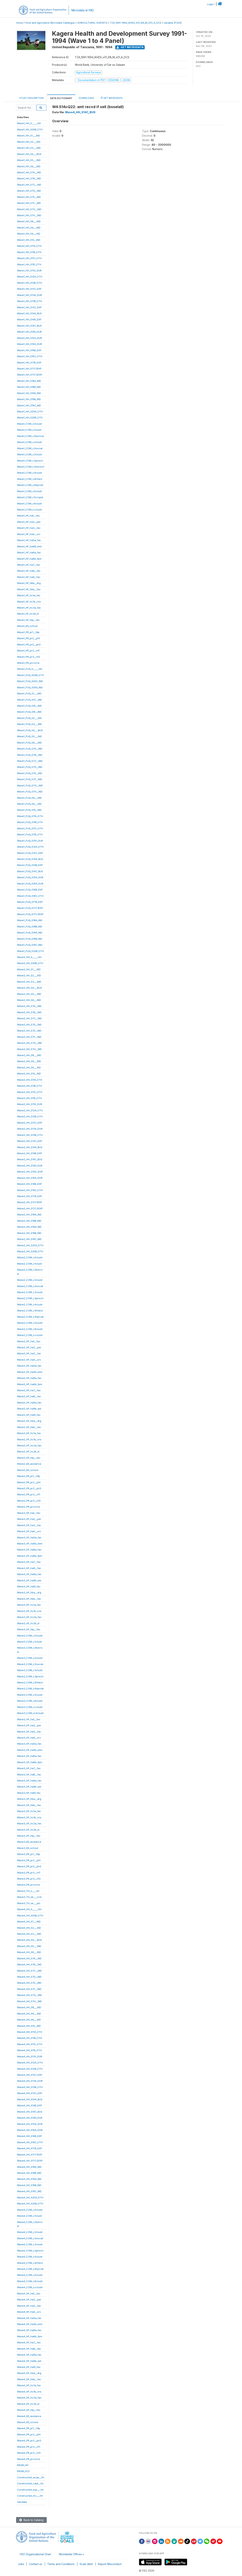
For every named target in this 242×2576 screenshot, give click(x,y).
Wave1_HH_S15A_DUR (29, 337)
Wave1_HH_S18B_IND (29, 386)
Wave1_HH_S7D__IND (29, 190)
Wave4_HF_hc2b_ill (28, 2403)
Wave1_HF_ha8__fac (29, 570)
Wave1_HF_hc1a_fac (28, 595)
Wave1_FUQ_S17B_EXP (30, 901)
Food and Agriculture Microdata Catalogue (50, 22)
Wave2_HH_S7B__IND (29, 1012)
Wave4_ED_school (27, 2422)
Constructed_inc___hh (30, 2495)
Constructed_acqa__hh (30, 2477)
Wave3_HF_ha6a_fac (29, 1549)
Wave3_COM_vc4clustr (30, 1713)
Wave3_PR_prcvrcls (28, 1884)
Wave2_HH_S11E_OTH (29, 1098)
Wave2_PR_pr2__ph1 (28, 1482)
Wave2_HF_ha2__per (29, 1347)
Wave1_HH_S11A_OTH (29, 245)
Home (19, 22)
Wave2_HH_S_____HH (29, 957)
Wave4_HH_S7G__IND (29, 1995)
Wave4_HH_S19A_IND (29, 2178)
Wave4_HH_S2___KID (29, 1927)
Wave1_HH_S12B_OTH (29, 282)
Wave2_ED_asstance (29, 1463)
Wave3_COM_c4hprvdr (30, 1688)
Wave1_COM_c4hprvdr (30, 484)
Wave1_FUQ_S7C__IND (30, 760)
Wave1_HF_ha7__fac (28, 564)
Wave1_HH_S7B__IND (29, 178)
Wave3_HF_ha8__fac (29, 1568)
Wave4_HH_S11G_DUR (29, 2056)
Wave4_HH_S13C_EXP (29, 2093)
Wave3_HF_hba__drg (29, 1592)
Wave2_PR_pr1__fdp (28, 1476)
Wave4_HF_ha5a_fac (29, 2318)
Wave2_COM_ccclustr (30, 1335)
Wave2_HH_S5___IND (29, 993)
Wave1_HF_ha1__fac (28, 515)
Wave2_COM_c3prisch (30, 1298)
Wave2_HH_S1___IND (29, 969)
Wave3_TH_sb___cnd (29, 1896)
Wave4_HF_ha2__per (29, 2299)
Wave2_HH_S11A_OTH (29, 1079)
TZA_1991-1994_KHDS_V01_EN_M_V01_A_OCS (135, 22)
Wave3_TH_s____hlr (28, 1890)
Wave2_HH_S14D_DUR (29, 1165)
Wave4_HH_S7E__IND (29, 1982)
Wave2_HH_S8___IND (29, 1055)
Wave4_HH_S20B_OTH (30, 2203)
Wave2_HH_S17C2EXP (30, 1208)
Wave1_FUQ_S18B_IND (29, 926)
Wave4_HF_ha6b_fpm (29, 2336)
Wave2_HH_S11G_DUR (29, 1104)
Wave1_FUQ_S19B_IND (29, 938)
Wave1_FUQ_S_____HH (29, 668)
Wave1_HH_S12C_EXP (29, 288)
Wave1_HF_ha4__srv (28, 534)
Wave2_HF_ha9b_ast (29, 1408)
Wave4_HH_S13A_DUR (30, 2080)
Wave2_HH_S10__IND (29, 1073)
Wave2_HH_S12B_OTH (30, 1116)
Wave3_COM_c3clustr (30, 1670)
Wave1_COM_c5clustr (29, 491)
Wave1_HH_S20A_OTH (30, 411)
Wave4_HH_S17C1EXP (29, 2154)
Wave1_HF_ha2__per (29, 521)
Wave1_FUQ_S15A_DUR (30, 877)
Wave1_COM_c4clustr (29, 472)
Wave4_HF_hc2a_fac (29, 2397)
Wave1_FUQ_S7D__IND (29, 766)
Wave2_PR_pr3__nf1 (28, 1494)
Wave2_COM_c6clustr (30, 1329)
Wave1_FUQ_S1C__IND (29, 699)
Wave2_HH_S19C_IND (29, 1239)
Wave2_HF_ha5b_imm (29, 1371)
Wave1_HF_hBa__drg (29, 583)
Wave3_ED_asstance (29, 1841)
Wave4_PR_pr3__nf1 (28, 2446)
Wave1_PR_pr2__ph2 (29, 644)
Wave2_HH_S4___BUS (29, 987)
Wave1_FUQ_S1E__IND (29, 711)
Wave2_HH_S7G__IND (29, 1042)
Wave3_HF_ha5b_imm (29, 1543)
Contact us (35, 2564)
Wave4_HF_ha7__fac (29, 2342)
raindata (22, 2501)
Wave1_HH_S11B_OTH (29, 252)
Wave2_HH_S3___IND (29, 981)
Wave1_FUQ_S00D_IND (30, 687)
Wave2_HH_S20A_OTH (30, 1245)
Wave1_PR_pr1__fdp (28, 632)
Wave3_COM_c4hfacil (30, 1682)
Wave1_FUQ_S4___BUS (30, 730)
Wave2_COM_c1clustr (29, 1263)
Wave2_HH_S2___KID (29, 975)
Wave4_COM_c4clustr (30, 2256)
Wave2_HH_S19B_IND (29, 1233)
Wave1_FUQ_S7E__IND (29, 773)
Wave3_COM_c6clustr (30, 1700)
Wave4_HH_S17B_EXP (29, 2148)
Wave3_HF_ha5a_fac (29, 1537)
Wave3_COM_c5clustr (30, 1694)
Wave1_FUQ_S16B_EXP (30, 889)
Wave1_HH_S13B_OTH (29, 301)
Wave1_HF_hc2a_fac (29, 607)
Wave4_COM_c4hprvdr (30, 2268)
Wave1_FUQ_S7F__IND (29, 779)
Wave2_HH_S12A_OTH (30, 1110)
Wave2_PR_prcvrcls (28, 1506)
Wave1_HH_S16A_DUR (29, 343)
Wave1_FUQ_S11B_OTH (30, 822)
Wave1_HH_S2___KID (28, 141)
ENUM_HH (22, 2465)
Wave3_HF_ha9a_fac (29, 1574)
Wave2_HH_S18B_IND (29, 1220)
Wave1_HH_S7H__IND (29, 215)
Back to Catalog (31, 2520)
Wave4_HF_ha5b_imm (29, 2324)
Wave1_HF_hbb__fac (29, 589)
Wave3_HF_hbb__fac (29, 1598)
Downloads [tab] (86, 98)
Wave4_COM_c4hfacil (30, 2262)
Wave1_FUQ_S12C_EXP (30, 852)
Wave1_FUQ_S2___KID (29, 718)
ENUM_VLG (23, 2471)
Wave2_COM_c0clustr (30, 1257)
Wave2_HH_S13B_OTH (30, 1134)
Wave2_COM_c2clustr (30, 1279)
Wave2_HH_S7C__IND (29, 1018)
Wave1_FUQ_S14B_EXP (30, 865)
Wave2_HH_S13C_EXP (29, 1140)
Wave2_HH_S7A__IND (29, 1006)
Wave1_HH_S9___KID (28, 233)
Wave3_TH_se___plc (28, 1903)
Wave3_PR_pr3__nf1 (28, 1872)
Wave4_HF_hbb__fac (29, 2379)
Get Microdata (130, 47)
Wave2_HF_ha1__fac (28, 1341)
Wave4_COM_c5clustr (30, 2274)
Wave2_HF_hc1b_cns (29, 1439)
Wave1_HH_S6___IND (28, 166)
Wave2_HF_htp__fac (28, 1457)
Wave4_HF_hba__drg (29, 2373)
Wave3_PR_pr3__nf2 (29, 1878)
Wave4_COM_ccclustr (30, 2287)
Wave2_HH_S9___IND (29, 1061)
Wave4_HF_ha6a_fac (29, 2330)
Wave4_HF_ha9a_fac (29, 2354)
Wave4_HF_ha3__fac (29, 2305)
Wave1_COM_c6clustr (29, 503)
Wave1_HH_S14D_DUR (29, 331)
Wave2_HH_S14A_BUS (29, 1147)
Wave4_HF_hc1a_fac (29, 2385)
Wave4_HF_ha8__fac (29, 2348)
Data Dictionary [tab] (61, 98)
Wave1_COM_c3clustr (29, 454)
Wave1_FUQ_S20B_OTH (30, 951)
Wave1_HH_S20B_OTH (30, 417)
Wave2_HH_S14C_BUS (29, 1159)
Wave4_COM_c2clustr (30, 2232)
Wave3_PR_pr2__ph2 (29, 1866)
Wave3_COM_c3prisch (30, 1676)
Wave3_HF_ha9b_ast (29, 1580)
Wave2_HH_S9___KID (29, 1067)
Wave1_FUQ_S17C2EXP (30, 914)
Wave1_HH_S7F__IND (29, 202)
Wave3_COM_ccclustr (30, 1707)
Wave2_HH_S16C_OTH (30, 1190)
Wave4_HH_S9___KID (29, 2019)
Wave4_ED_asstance (29, 2416)
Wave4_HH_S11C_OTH (29, 2044)
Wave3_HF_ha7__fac (29, 1561)
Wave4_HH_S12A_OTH (30, 2062)
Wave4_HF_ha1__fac (28, 2293)
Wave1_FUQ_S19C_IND (29, 944)
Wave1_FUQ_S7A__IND (29, 748)
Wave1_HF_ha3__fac (29, 527)
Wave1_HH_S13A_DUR (29, 295)
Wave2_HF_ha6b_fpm (29, 1384)
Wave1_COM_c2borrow (30, 436)
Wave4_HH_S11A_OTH (29, 2031)
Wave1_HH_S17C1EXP (29, 368)
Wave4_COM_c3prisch (30, 2250)
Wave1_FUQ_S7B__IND (29, 754)
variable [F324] (173, 22)
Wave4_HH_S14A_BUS (29, 2099)
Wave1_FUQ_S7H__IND (30, 791)
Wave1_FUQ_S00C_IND (30, 681)
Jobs (21, 2564)
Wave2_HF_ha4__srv (29, 1359)
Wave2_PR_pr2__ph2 (29, 1488)
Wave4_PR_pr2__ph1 (28, 2434)
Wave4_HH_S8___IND (29, 2007)
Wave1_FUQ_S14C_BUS (30, 871)
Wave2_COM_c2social (30, 1286)
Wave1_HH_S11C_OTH (29, 258)
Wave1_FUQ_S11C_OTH (30, 828)
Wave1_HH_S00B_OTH (30, 129)
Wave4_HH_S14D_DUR (29, 2117)
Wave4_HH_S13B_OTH (30, 2087)
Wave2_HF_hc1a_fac (29, 1433)
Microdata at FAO (82, 10)
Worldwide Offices (70, 2554)
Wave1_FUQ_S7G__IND (30, 785)
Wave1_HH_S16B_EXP (29, 350)
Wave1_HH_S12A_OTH (29, 276)
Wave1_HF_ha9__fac (28, 577)
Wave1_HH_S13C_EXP (29, 307)
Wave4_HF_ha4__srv (29, 2311)
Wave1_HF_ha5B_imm (29, 546)
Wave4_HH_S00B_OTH (30, 1915)
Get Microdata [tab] (112, 97)
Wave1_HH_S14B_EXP (29, 319)
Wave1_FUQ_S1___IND (29, 693)
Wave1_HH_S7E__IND (29, 196)
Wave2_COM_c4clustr (30, 1304)
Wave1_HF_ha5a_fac (29, 540)
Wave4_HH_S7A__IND (29, 1958)
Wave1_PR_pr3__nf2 (28, 656)
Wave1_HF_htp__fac (28, 619)
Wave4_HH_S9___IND (29, 2013)
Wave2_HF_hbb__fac (29, 1427)
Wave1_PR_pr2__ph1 (28, 638)
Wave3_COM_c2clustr (30, 1657)
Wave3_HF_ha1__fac (28, 1512)
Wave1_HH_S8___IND (29, 221)
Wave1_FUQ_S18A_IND (29, 920)
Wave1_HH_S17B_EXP (29, 362)
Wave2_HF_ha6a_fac (29, 1377)
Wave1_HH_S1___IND (28, 135)
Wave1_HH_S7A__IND (29, 172)
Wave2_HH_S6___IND (29, 999)
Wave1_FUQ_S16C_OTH (30, 895)
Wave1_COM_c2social (30, 448)
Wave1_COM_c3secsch (30, 466)
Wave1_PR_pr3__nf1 (28, 650)
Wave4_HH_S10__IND (29, 2025)
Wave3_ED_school (27, 1848)
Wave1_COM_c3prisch (30, 460)
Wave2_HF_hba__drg (29, 1420)
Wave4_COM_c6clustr (30, 2281)
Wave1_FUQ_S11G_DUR (30, 840)
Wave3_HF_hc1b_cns (29, 1611)
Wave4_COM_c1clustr (29, 2215)
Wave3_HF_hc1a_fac (29, 1604)
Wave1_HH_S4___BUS (29, 154)
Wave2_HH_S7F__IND (29, 1036)
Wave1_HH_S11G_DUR (29, 270)
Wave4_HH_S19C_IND (29, 2191)
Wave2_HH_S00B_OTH (30, 963)
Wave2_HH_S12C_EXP (29, 1122)
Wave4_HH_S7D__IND (29, 1976)
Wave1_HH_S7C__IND (29, 184)
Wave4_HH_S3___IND (29, 1933)
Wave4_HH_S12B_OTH (30, 2068)
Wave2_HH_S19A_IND (29, 1226)
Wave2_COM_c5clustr (30, 1322)
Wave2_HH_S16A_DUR (30, 1177)
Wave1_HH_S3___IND (29, 147)
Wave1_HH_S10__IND (28, 239)
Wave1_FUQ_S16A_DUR (30, 883)
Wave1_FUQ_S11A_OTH (30, 816)
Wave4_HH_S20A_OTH (30, 2197)
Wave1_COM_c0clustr (29, 423)
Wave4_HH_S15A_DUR (30, 2123)
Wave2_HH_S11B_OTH (29, 1085)
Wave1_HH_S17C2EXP (29, 374)
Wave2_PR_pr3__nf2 (29, 1500)
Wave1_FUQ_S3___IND (29, 724)
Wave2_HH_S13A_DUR (30, 1128)
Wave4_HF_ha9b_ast (29, 2360)
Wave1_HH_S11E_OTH (29, 264)
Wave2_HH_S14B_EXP (29, 1153)
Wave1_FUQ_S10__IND (29, 809)
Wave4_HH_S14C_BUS (29, 2111)
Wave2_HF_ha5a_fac (29, 1365)
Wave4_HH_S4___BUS (29, 1939)
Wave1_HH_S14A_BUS (29, 313)
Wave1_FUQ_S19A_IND (29, 932)
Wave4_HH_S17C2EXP (30, 2160)
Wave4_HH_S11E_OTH (29, 2050)
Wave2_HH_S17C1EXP (29, 1202)
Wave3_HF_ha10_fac (29, 1586)
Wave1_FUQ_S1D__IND (29, 705)
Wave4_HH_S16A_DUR (30, 2129)
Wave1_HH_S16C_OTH (29, 356)
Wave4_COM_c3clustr (30, 2244)
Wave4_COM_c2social (30, 2238)
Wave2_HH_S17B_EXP (29, 1196)
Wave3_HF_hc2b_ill (28, 1623)
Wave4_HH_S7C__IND (29, 1970)
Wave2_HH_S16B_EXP (29, 1183)
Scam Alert (86, 2564)
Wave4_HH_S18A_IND (29, 2166)
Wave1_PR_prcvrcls (28, 662)
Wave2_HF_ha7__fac (29, 1390)
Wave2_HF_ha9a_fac (29, 1402)
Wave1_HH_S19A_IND (29, 393)
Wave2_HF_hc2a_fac (29, 1445)
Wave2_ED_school (27, 1470)
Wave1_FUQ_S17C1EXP (30, 907)
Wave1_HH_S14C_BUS (29, 325)
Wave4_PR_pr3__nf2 (29, 2452)
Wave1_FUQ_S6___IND (29, 742)
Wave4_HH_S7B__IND (29, 1964)
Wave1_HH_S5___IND (29, 160)
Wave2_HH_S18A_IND (29, 1214)
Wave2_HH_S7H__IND (29, 1049)
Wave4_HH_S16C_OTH (30, 2142)
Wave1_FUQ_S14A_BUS (30, 858)
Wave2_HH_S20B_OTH (30, 1251)
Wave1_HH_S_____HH (29, 123)
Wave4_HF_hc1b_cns (29, 2391)
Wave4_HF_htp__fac (28, 2409)
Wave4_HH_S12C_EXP (29, 2074)
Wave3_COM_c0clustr (30, 1635)
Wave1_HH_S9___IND (28, 227)
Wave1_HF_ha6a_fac (29, 552)
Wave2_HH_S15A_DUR (30, 1171)
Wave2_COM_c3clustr (30, 1292)
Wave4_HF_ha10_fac (29, 2366)
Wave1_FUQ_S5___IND (29, 736)
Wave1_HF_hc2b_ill (28, 613)
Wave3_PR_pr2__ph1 (28, 1860)
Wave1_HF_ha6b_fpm (29, 558)
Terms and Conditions (60, 2564)
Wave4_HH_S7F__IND (29, 1988)
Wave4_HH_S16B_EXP (29, 2136)
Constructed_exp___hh (30, 2489)
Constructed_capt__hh (30, 2483)
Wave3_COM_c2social (30, 1664)
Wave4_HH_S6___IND (29, 1952)
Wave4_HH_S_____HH (29, 1909)
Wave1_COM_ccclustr (29, 509)
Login (210, 4)
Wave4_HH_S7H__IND (29, 2001)
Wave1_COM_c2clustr (29, 442)
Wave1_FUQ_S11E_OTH (30, 834)
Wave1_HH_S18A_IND (29, 380)
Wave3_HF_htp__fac (28, 1629)
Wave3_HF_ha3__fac (29, 1525)
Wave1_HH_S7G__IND (29, 209)
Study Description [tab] (31, 98)
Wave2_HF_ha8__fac (29, 1396)
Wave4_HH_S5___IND (29, 1946)
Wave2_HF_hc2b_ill (28, 1451)
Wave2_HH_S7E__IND (29, 1030)
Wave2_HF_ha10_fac (29, 1414)
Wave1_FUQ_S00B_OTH (30, 675)
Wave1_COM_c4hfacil (29, 478)
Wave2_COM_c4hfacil (30, 1310)
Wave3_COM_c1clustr (29, 1641)
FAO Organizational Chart (35, 2554)
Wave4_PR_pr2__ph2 (29, 2440)
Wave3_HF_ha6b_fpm (29, 1555)
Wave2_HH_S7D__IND (29, 1024)
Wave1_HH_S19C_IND (29, 405)
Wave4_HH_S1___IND (29, 1921)
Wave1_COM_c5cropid (30, 497)
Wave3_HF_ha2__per (29, 1518)
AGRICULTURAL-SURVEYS (92, 22)
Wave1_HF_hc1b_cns (29, 601)
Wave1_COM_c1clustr (29, 429)
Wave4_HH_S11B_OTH (29, 2037)
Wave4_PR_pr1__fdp (28, 2428)
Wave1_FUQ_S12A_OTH (30, 846)
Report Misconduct (110, 2564)
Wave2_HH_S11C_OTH (29, 1092)
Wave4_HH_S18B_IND (29, 2172)
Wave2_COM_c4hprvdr (30, 1316)
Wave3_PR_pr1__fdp (28, 1854)
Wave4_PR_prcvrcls (28, 2459)
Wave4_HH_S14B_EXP (29, 2105)
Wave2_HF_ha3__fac (29, 1353)
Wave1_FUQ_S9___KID (29, 803)
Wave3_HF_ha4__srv (29, 1531)
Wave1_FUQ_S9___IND (29, 797)
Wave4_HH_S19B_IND (29, 2185)
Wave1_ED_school (27, 625)
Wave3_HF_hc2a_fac (29, 1617)
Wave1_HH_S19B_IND (29, 399)
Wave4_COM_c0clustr (30, 2209)
